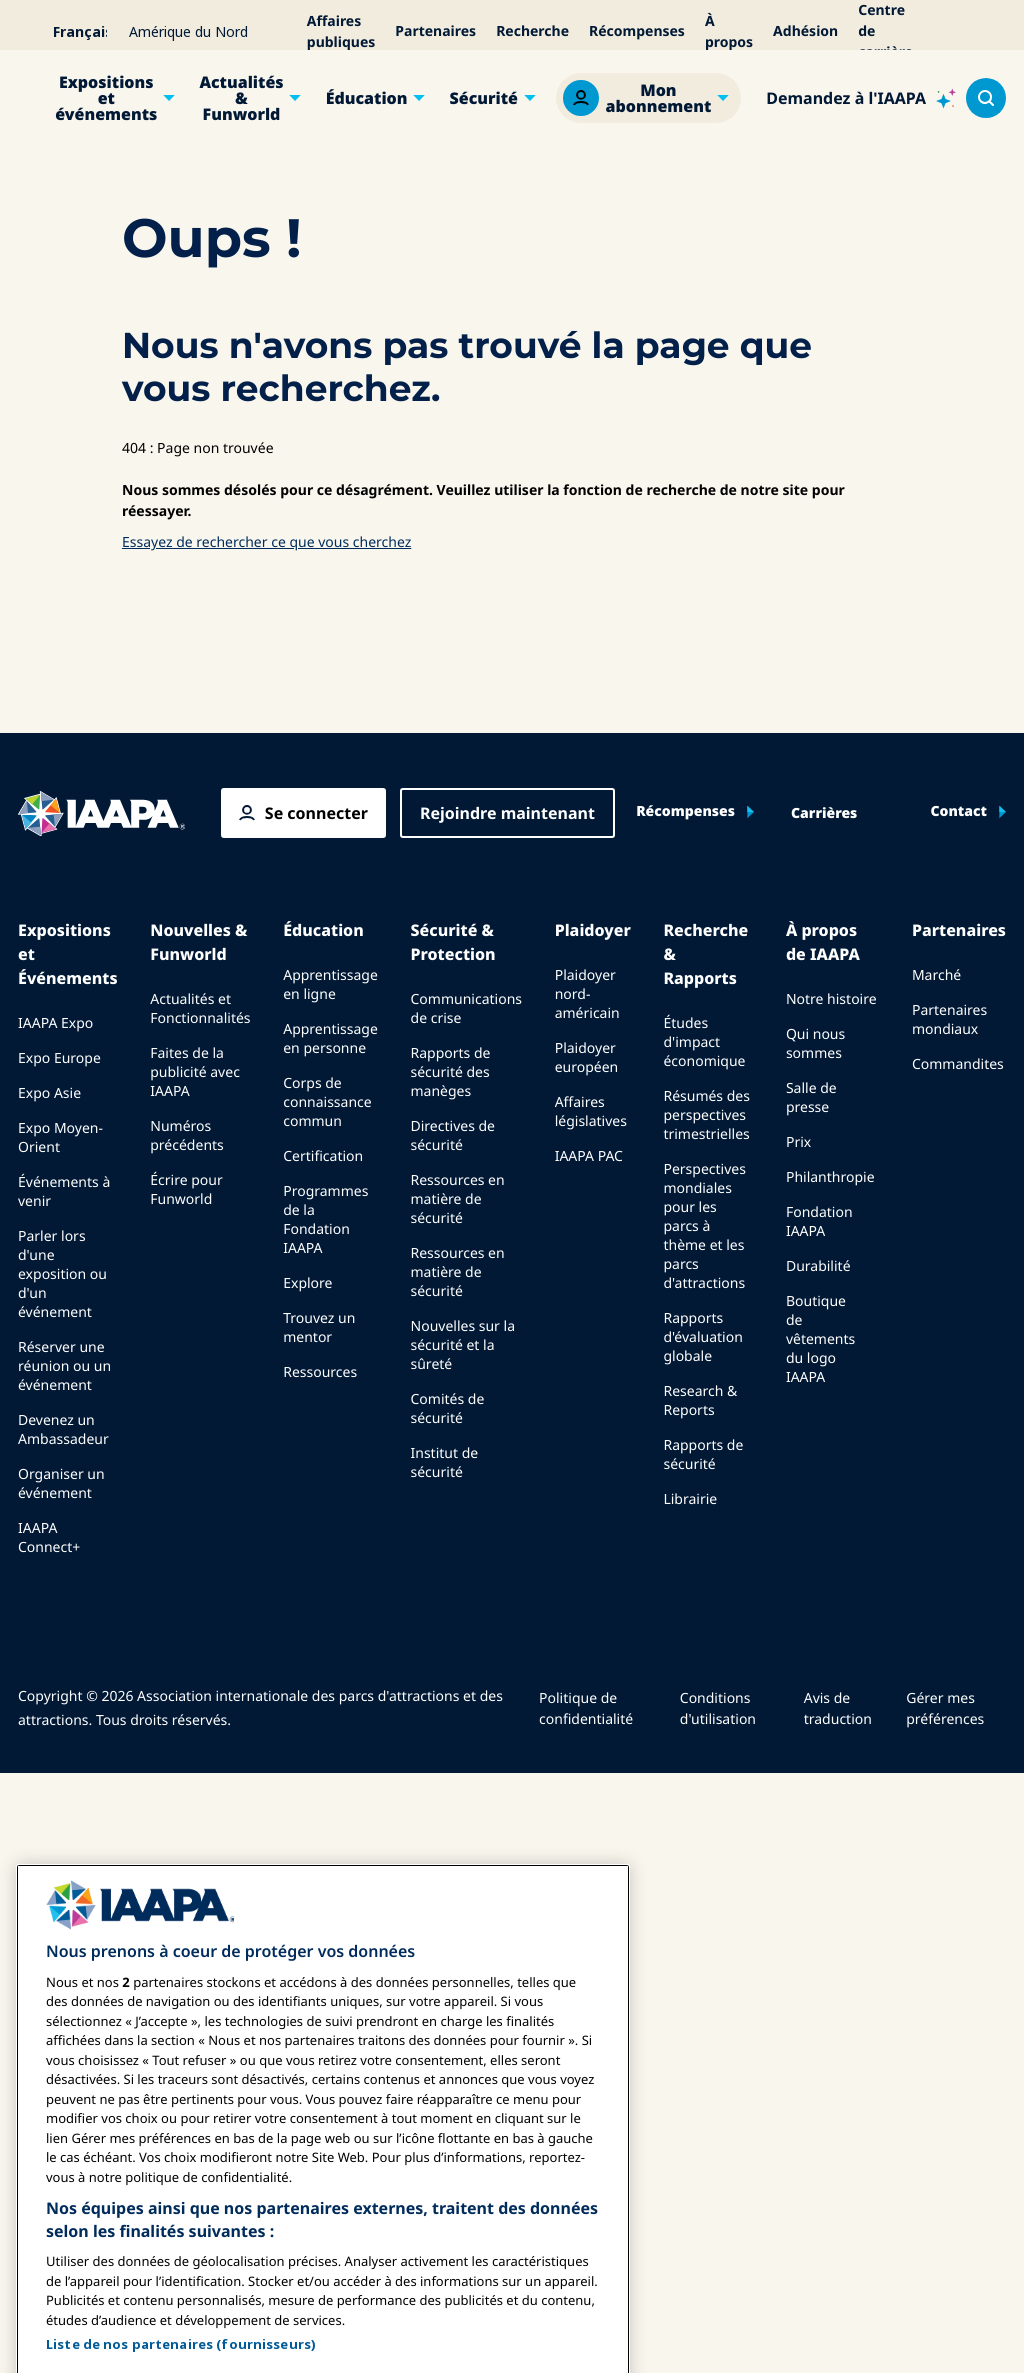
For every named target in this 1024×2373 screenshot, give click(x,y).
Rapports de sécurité (703, 1455)
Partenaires (435, 31)
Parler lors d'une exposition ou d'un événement (62, 1274)
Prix (798, 1142)
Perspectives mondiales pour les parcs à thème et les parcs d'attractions (704, 1226)
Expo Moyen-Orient (60, 1138)
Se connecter (316, 813)
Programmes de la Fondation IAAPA (325, 1220)
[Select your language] (67, 31)
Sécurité (484, 98)
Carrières (824, 814)
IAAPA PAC (589, 1156)
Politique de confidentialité (586, 1709)
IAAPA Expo (55, 1023)
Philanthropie (830, 1177)
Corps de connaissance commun (327, 1102)
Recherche (532, 31)
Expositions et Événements (68, 954)
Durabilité (818, 1266)
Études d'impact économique (704, 1042)
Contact (958, 812)
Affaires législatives (591, 1112)
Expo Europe (59, 1058)
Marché (936, 975)
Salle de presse (811, 1098)
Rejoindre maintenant (507, 813)
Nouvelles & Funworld (198, 942)
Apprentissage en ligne (330, 985)
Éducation (367, 98)
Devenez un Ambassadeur (63, 1430)
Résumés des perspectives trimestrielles (706, 1115)
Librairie (690, 1499)
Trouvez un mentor (319, 1328)
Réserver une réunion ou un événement (64, 1366)
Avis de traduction (838, 1709)
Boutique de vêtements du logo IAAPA (820, 1339)
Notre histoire (831, 999)
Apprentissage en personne (330, 1039)
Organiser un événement (61, 1484)
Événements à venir (64, 1192)
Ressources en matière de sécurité (458, 1199)
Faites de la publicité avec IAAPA (195, 1072)
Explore (307, 1283)
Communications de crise (466, 1009)
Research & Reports (700, 1401)
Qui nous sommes (815, 1044)
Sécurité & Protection (453, 942)
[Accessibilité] (937, 31)
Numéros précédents (187, 1136)
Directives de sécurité (453, 1136)
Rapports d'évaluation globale (702, 1337)
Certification (323, 1156)
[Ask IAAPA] (861, 98)
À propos (729, 32)
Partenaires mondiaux (949, 1020)
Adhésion (805, 31)
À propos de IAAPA (823, 942)
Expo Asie (49, 1093)
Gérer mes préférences (945, 1709)
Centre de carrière (885, 31)
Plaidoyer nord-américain (587, 994)
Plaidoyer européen (587, 1058)
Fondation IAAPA (819, 1222)
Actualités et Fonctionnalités (200, 1009)
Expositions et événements (106, 98)
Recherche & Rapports (705, 954)
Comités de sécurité (448, 1409)
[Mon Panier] (993, 31)
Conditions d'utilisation (718, 1709)
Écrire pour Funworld (186, 1190)
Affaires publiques (341, 32)
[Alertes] (965, 31)
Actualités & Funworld (241, 98)
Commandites (958, 1064)
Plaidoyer (593, 930)
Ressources (320, 1372)
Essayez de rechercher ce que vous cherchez (266, 542)
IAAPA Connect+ (49, 1538)
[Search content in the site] (986, 98)
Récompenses (637, 31)
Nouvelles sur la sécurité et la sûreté (463, 1345)
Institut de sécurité (445, 1463)
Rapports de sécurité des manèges (451, 1072)
